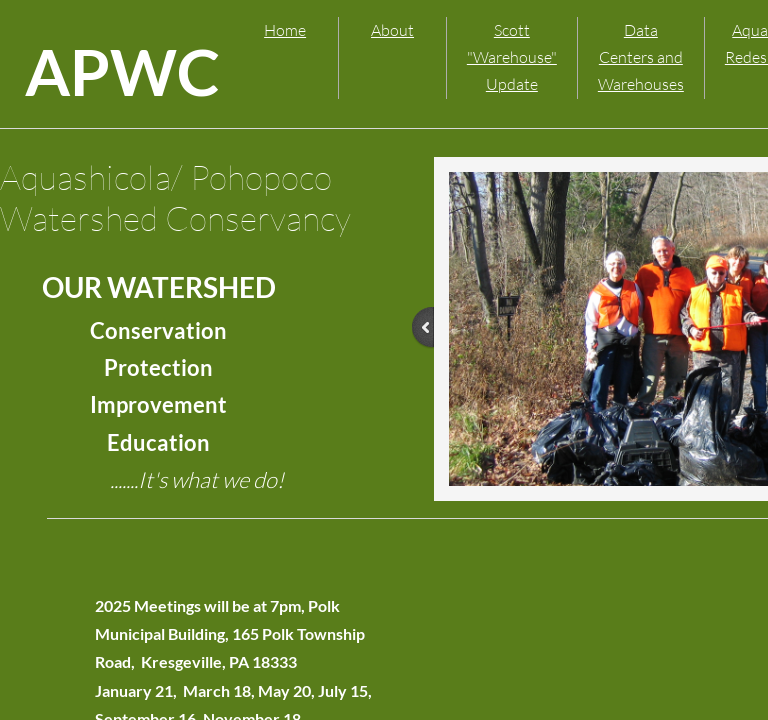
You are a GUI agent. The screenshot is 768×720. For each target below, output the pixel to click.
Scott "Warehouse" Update (512, 57)
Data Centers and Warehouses (641, 57)
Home (285, 30)
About (392, 30)
